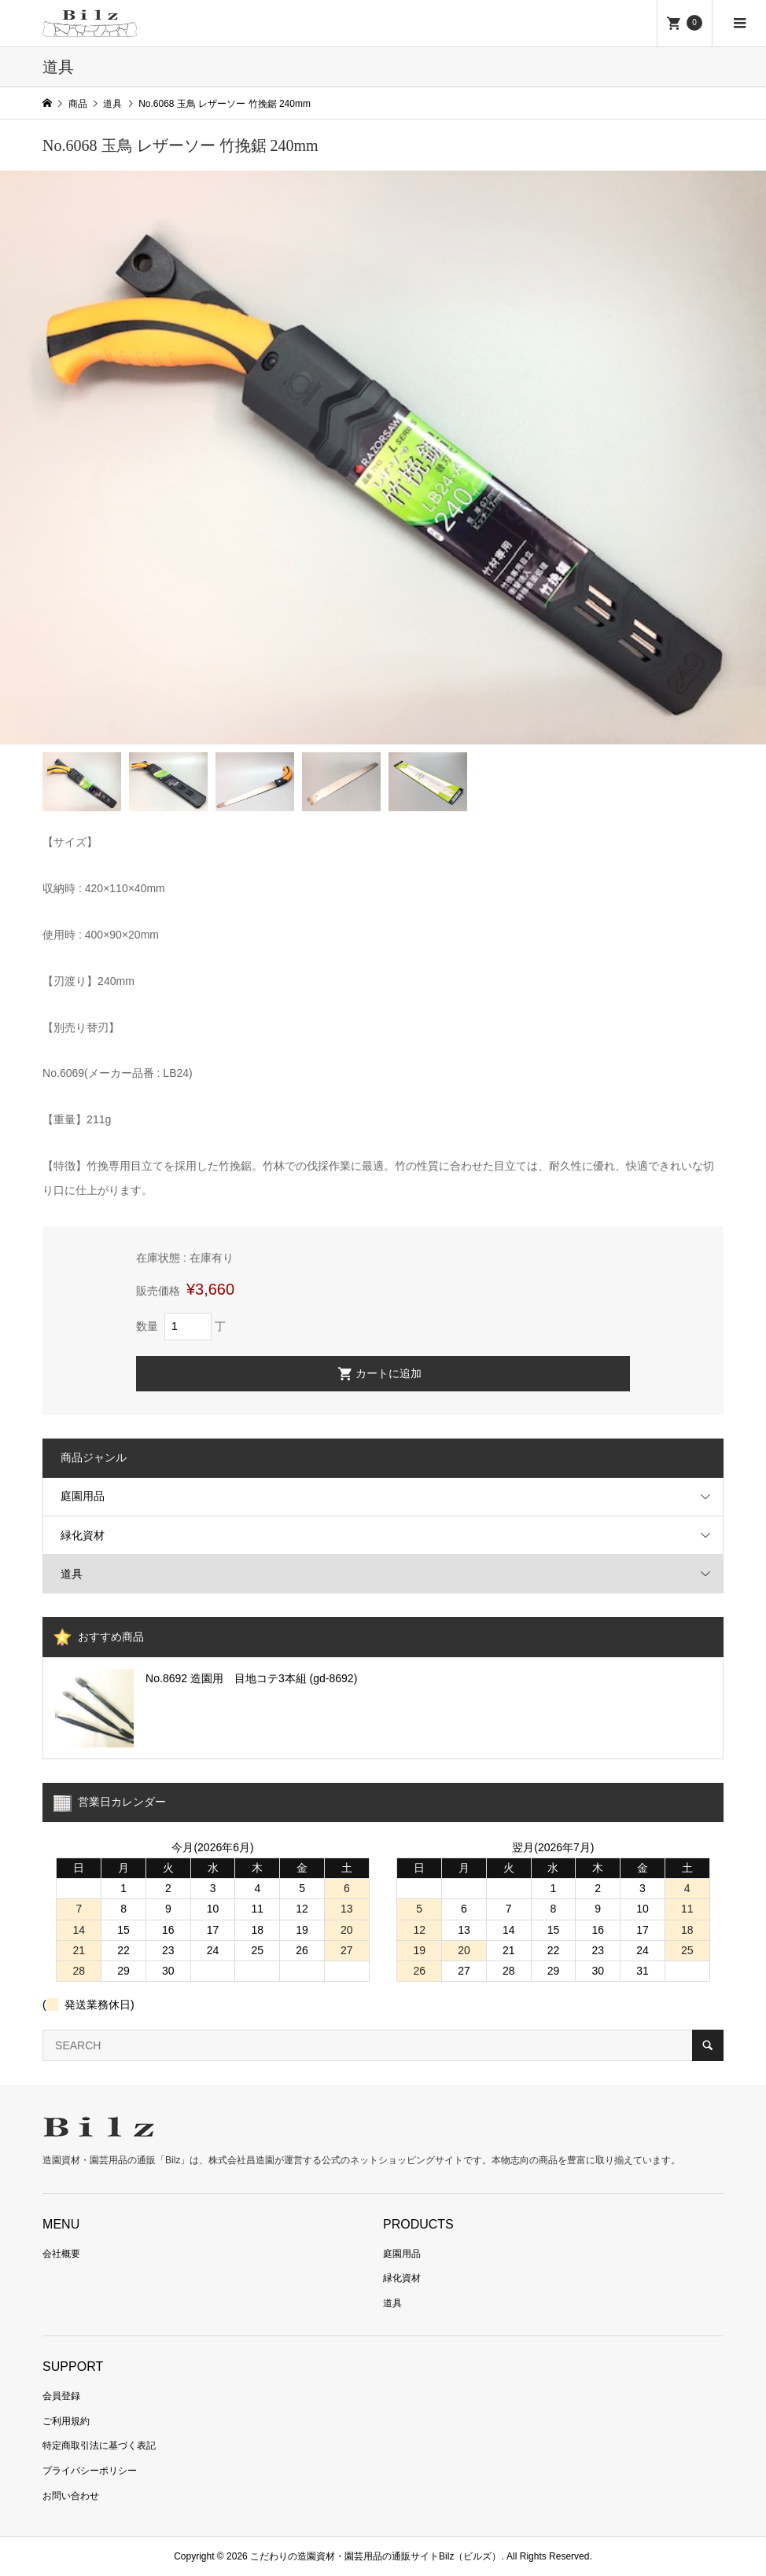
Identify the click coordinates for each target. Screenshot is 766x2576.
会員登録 (61, 2395)
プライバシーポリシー (89, 2470)
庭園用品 (83, 1496)
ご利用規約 (66, 2421)
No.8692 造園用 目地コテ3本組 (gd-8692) (251, 1678)
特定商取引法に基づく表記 (99, 2445)
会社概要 (61, 2253)
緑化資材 (83, 1535)
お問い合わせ (70, 2495)
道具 (72, 1573)
